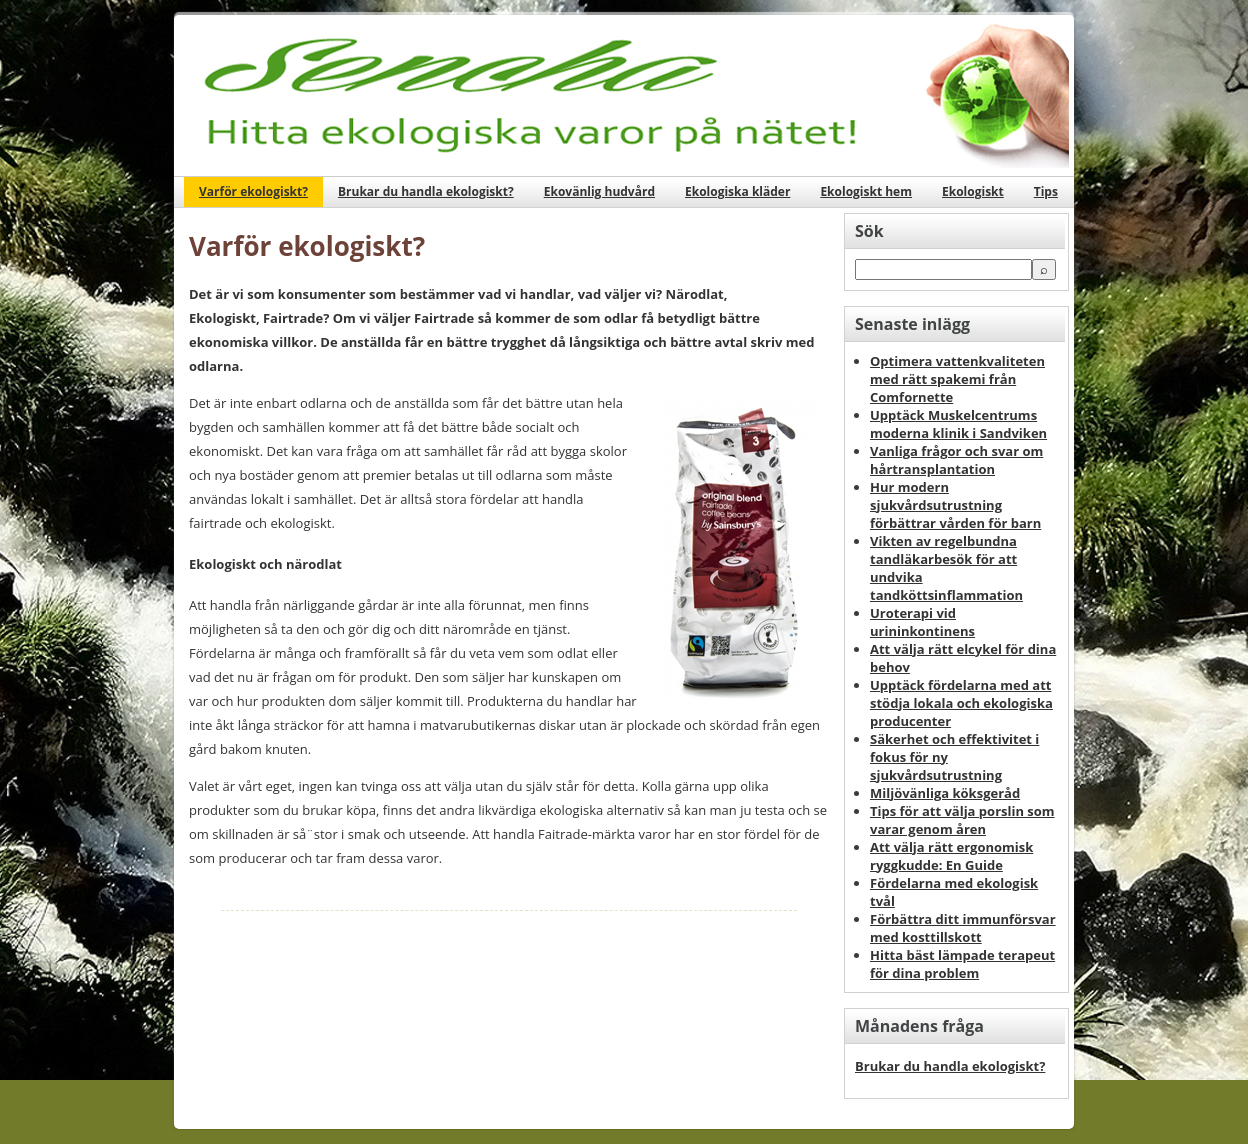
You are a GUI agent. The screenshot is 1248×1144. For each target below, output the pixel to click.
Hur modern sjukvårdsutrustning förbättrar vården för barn (955, 505)
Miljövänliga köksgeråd (945, 793)
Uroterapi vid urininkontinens (922, 622)
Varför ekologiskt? (253, 191)
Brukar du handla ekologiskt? (426, 191)
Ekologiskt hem (866, 191)
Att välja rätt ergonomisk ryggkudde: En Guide (951, 856)
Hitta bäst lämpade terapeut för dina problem (962, 964)
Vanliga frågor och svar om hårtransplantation (956, 460)
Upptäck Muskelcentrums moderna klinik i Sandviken (958, 424)
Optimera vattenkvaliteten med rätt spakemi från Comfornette (957, 379)
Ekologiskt (973, 191)
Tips (1046, 191)
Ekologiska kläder (737, 191)
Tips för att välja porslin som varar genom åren (962, 820)
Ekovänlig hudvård (599, 191)
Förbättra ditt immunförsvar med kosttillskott (963, 928)
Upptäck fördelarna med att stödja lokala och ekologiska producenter (961, 703)
